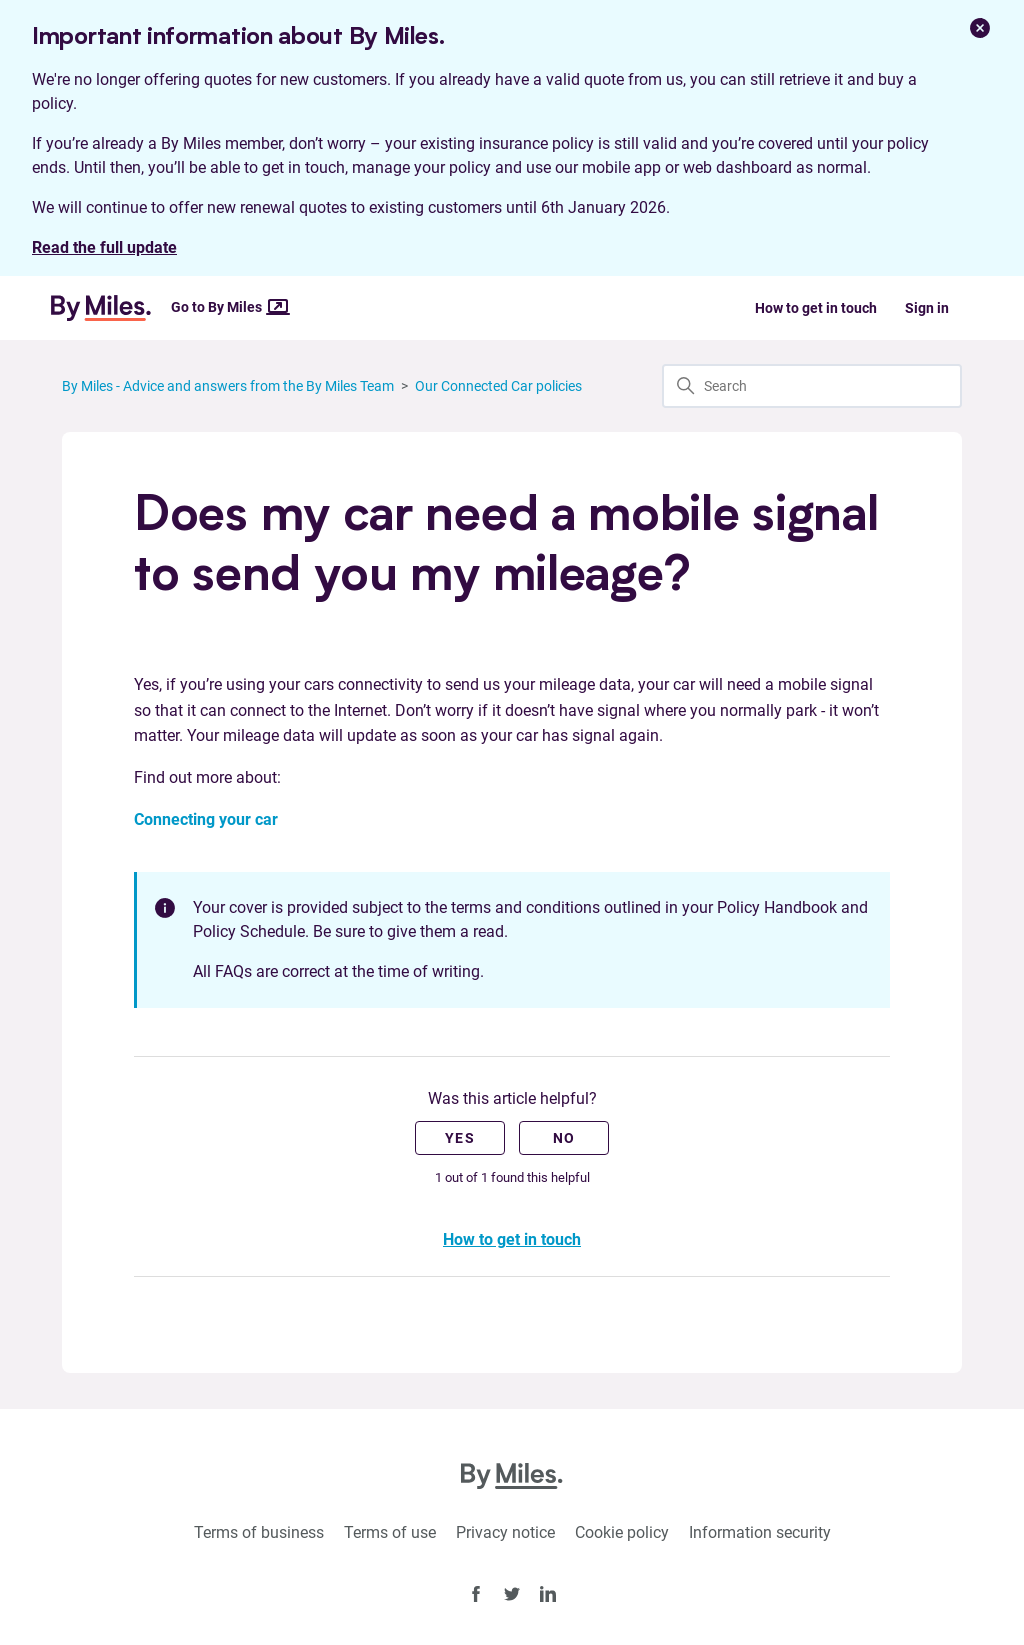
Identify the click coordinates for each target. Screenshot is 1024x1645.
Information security (760, 1532)
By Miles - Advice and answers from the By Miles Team (228, 386)
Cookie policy (622, 1532)
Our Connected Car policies (498, 386)
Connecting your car (206, 819)
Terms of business (259, 1532)
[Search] (812, 386)
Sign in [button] (927, 308)
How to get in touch (816, 308)
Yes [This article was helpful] (460, 1138)
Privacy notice (505, 1532)
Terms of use (390, 1532)
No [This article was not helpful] (564, 1138)
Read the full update (104, 247)
